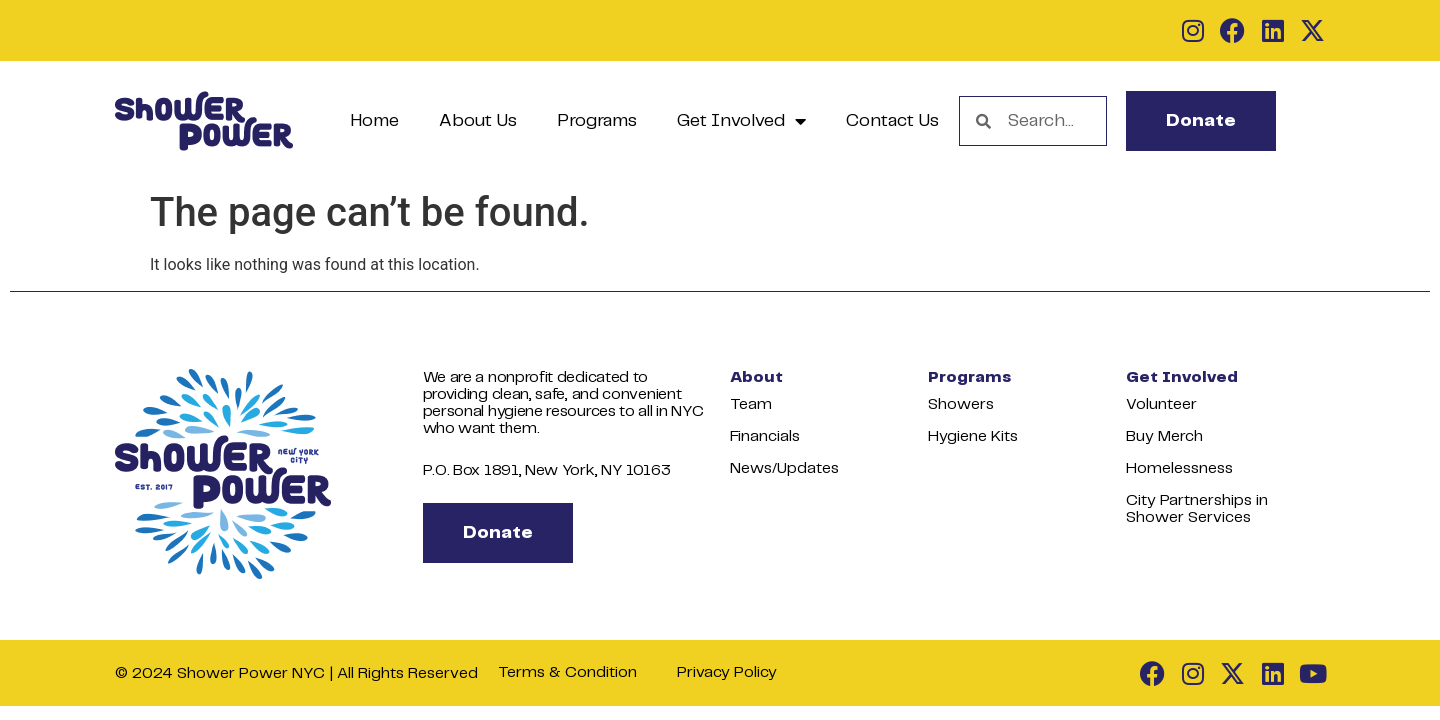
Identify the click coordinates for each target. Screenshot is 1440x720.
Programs (597, 121)
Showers (961, 404)
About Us (478, 121)
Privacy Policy (727, 672)
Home (374, 121)
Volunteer (1161, 404)
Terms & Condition (567, 672)
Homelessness (1179, 468)
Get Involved (741, 121)
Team (751, 404)
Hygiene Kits (973, 436)
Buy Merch (1164, 436)
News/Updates (784, 468)
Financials (765, 436)
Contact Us (892, 121)
